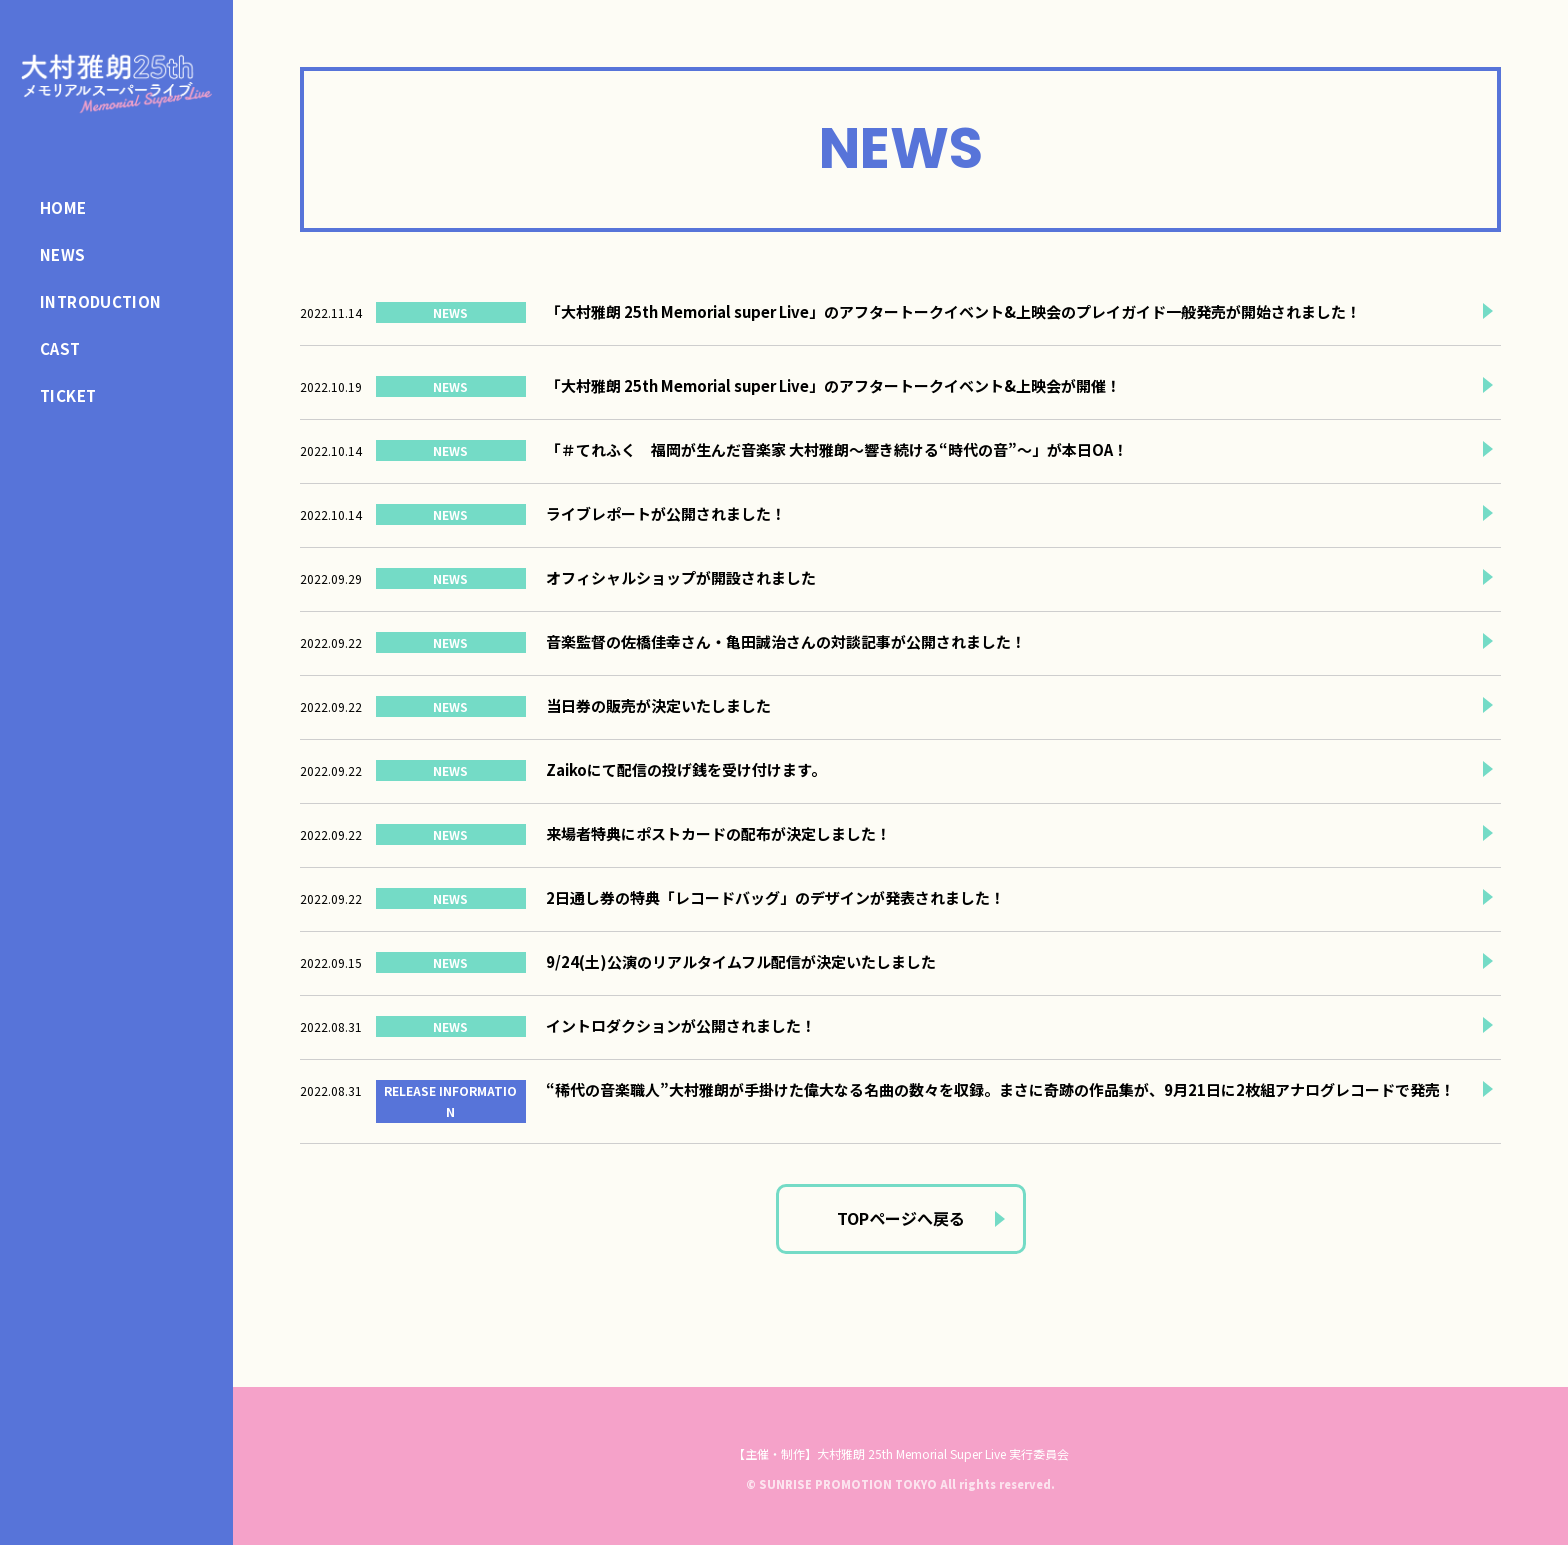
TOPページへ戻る (901, 1218)
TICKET (68, 395)
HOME (63, 207)
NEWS (63, 254)
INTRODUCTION (101, 301)
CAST (60, 348)
